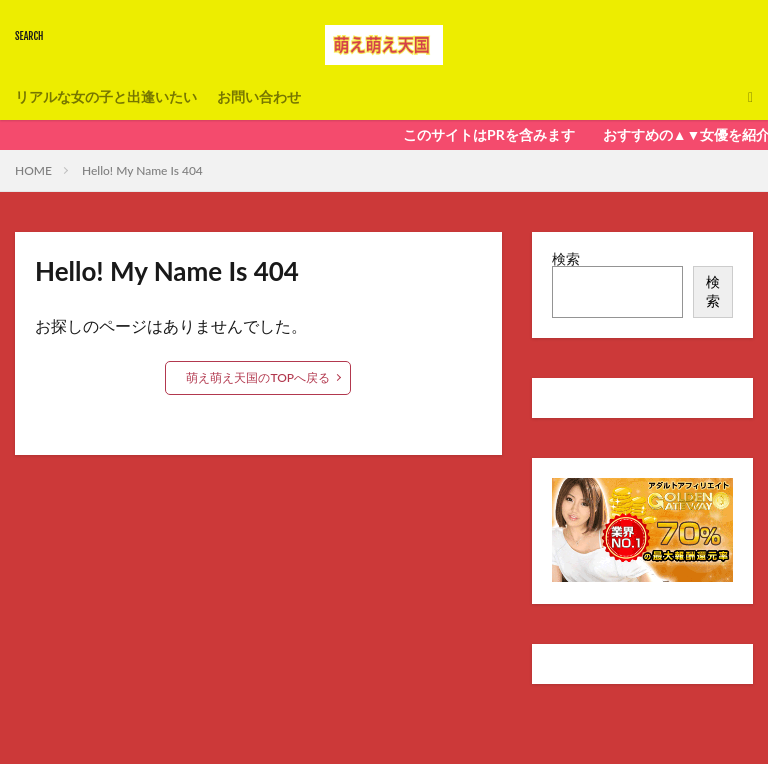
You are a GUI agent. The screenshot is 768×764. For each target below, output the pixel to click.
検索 (566, 258)
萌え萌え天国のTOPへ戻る (258, 377)
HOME (33, 170)
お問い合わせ (259, 96)
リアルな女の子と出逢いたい (106, 96)
